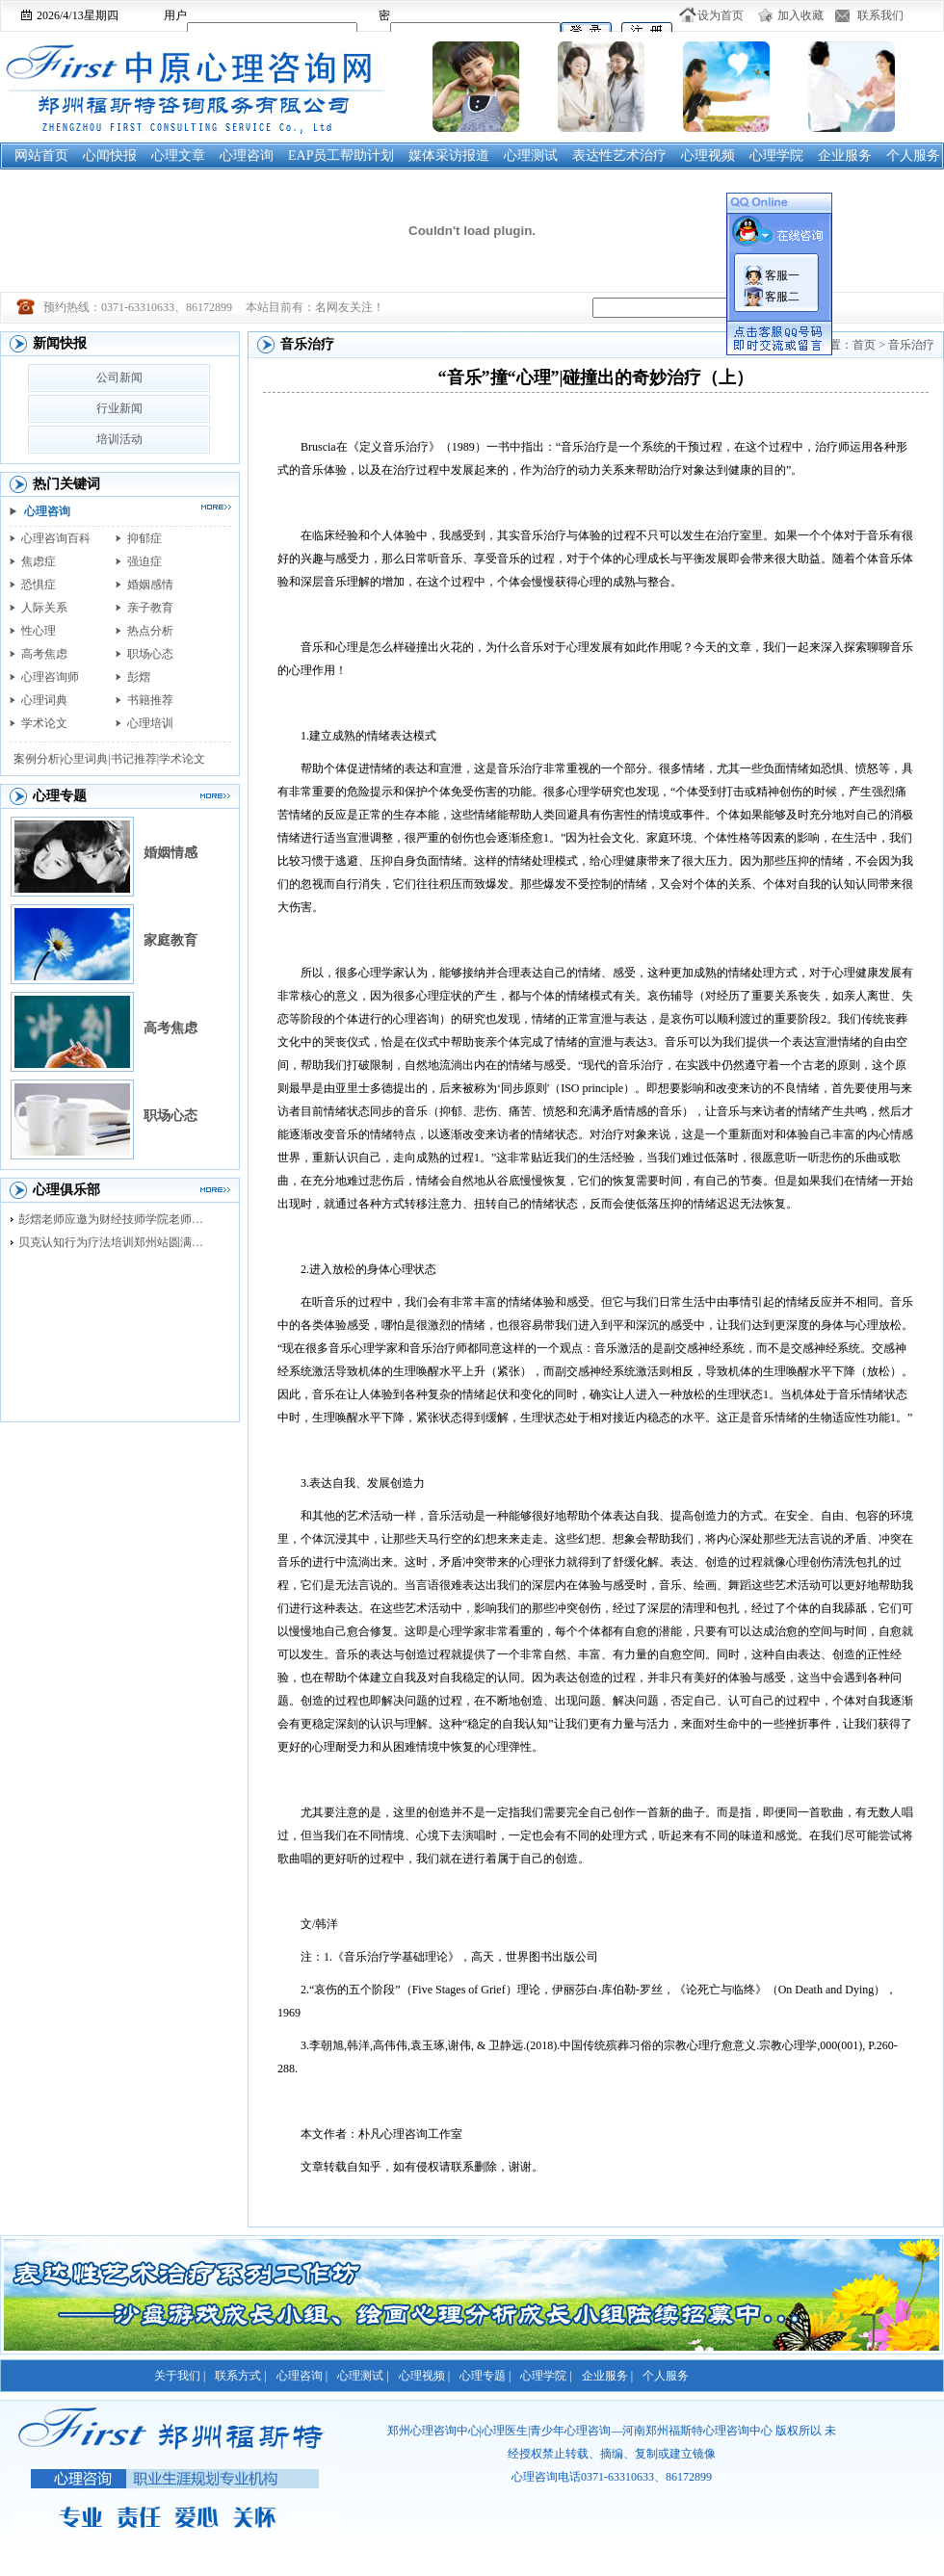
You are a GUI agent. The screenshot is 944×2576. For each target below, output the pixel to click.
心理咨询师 (50, 677)
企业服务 (845, 155)
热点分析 (150, 630)
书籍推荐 (150, 700)
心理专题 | (485, 2375)
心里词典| (86, 759)
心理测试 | (362, 2375)
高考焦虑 (44, 654)
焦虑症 (38, 561)
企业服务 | (607, 2375)
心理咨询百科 (56, 538)
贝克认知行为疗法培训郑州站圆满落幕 (115, 1242)
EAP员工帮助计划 (341, 155)
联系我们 (880, 15)
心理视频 (708, 155)
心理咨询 (247, 155)
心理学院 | (545, 2375)
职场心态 (150, 654)
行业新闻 (119, 408)
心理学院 (776, 155)
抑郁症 (144, 538)
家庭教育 (170, 940)
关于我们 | (179, 2375)
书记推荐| (135, 759)
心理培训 (150, 723)
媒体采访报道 (448, 155)
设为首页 (720, 15)
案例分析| (37, 759)
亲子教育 (150, 607)
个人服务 (913, 155)
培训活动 (119, 439)
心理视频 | (424, 2375)
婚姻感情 (150, 584)
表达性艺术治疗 (619, 155)
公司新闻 (119, 377)
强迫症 (144, 561)
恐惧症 (38, 584)
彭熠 (138, 677)
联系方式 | (240, 2375)
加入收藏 (800, 15)
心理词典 (44, 700)
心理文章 (178, 155)
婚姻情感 (170, 853)
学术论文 (44, 723)
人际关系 (44, 607)
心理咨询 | (302, 2375)
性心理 (38, 630)
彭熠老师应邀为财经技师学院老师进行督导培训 (115, 1219)
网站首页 (41, 155)
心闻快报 (110, 155)
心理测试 (531, 155)
